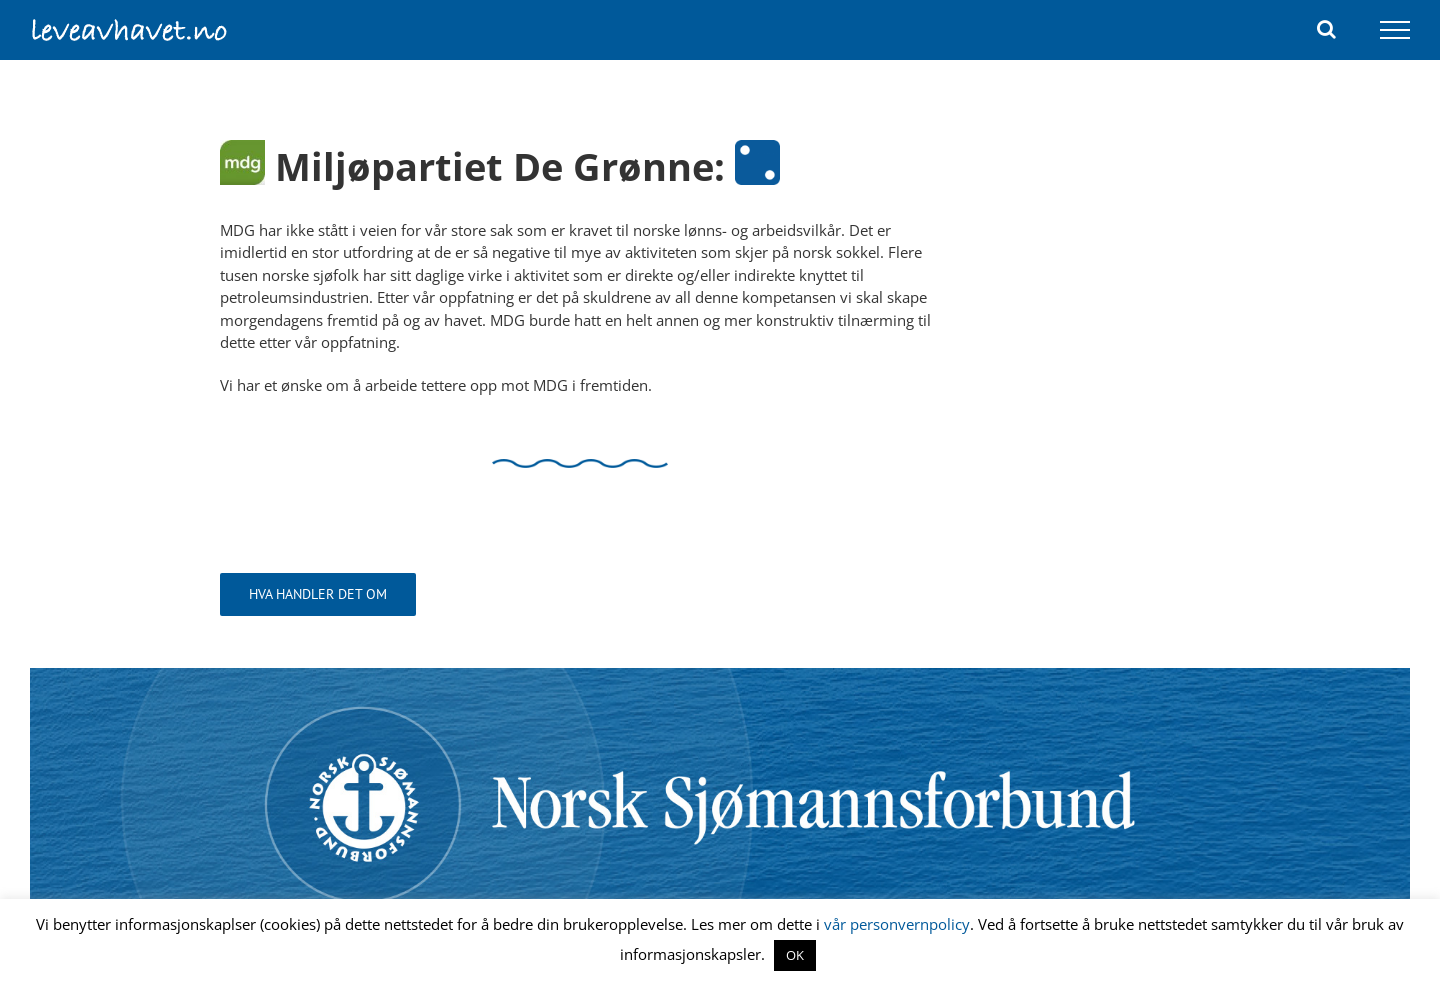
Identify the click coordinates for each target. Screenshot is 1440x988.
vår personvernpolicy (897, 924)
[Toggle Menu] (1395, 30)
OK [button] (795, 955)
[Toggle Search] (1326, 29)
